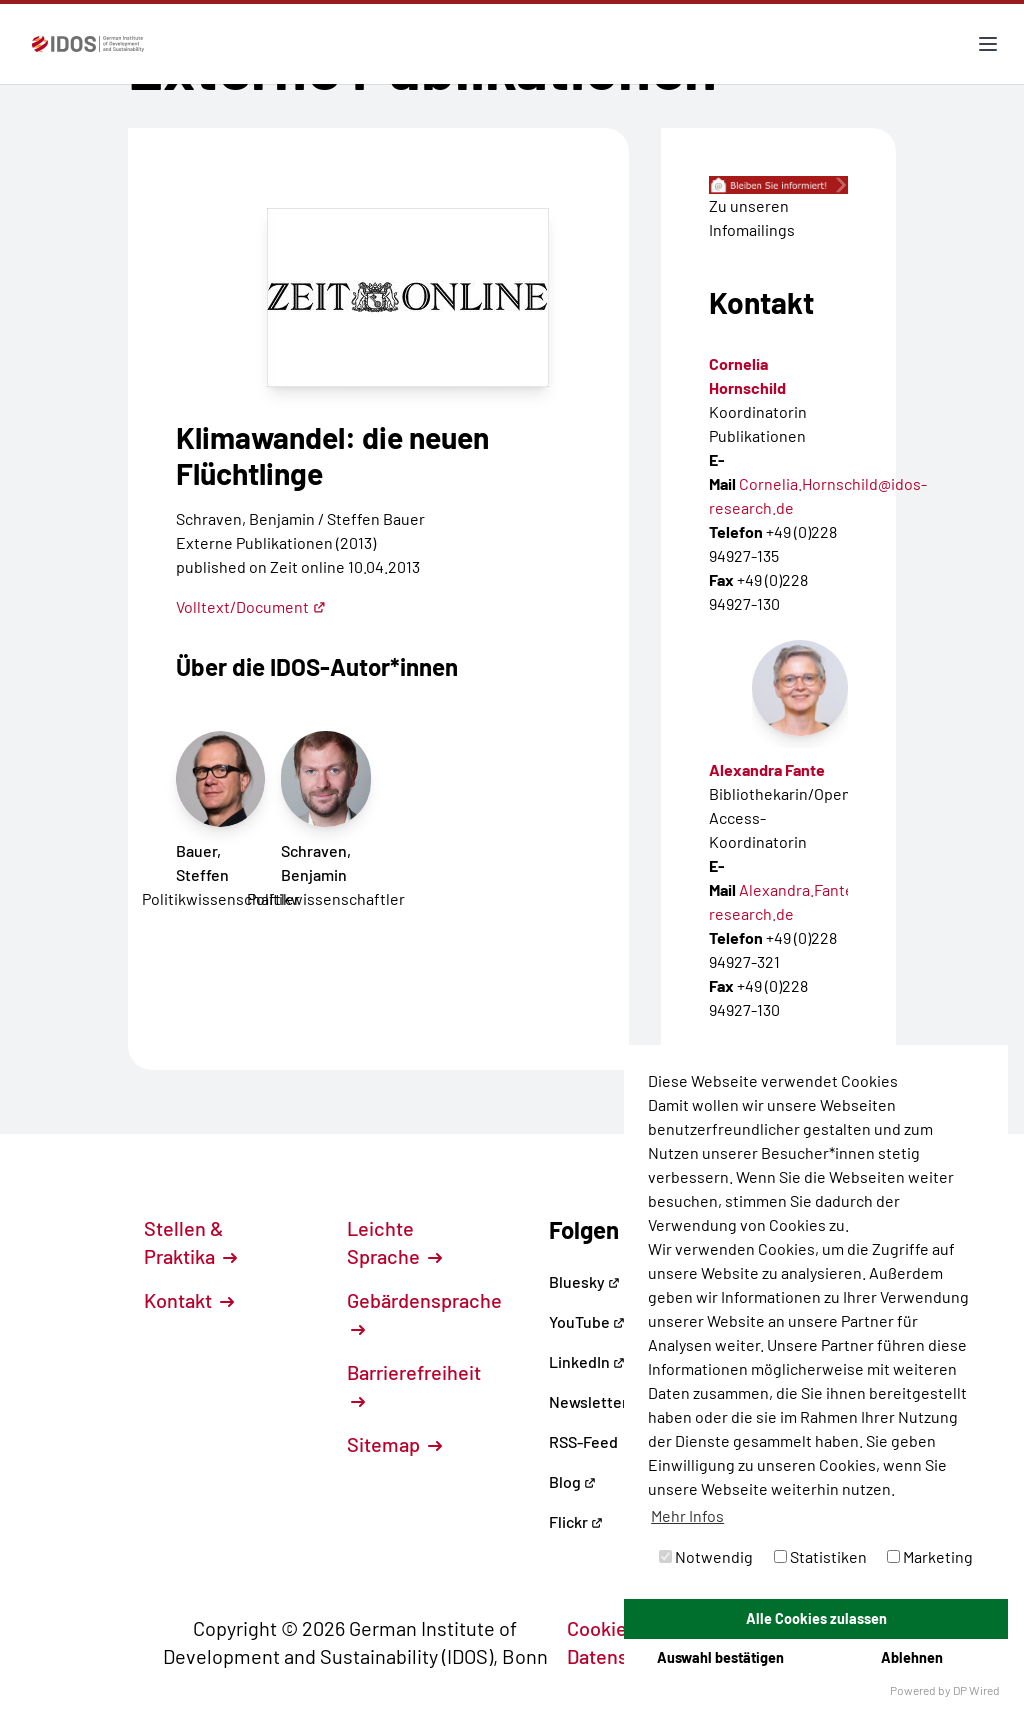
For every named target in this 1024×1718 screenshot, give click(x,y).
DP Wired (976, 1690)
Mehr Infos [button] (687, 1515)
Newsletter (588, 1401)
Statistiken (820, 1556)
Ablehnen (912, 1657)
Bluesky (584, 1281)
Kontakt (189, 1300)
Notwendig (706, 1556)
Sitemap (394, 1444)
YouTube (587, 1321)
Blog (572, 1481)
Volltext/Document (251, 606)
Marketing (930, 1556)
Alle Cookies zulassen (816, 1618)
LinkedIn (587, 1361)
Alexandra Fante (767, 769)
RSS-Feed (583, 1441)
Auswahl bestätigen (720, 1657)
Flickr (576, 1521)
